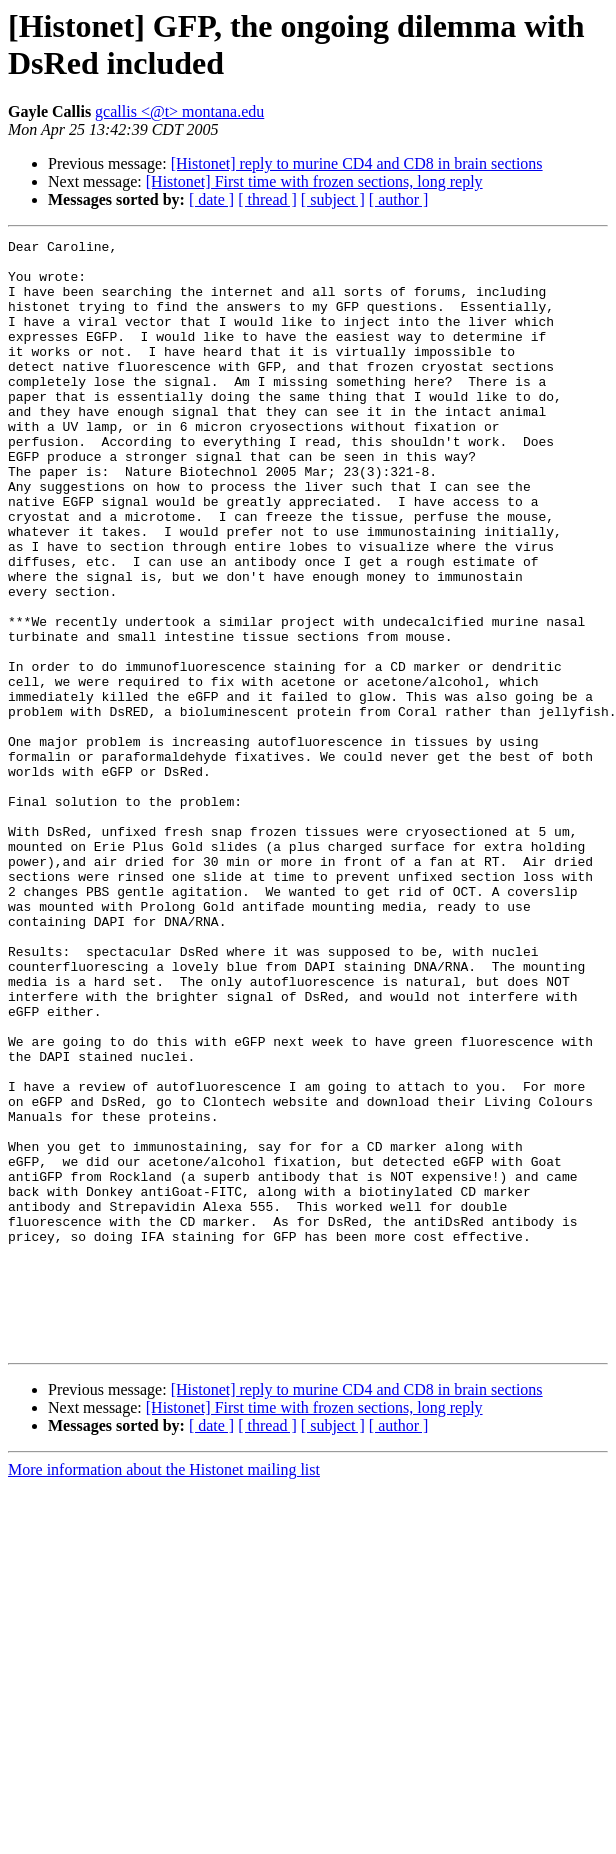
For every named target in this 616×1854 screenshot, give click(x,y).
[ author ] (399, 199)
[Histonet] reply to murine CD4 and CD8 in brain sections (357, 163)
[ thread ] (267, 199)
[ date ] (211, 199)
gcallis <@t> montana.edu (179, 111)
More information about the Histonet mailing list (164, 1691)
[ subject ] (333, 199)
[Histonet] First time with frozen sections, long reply (314, 181)
